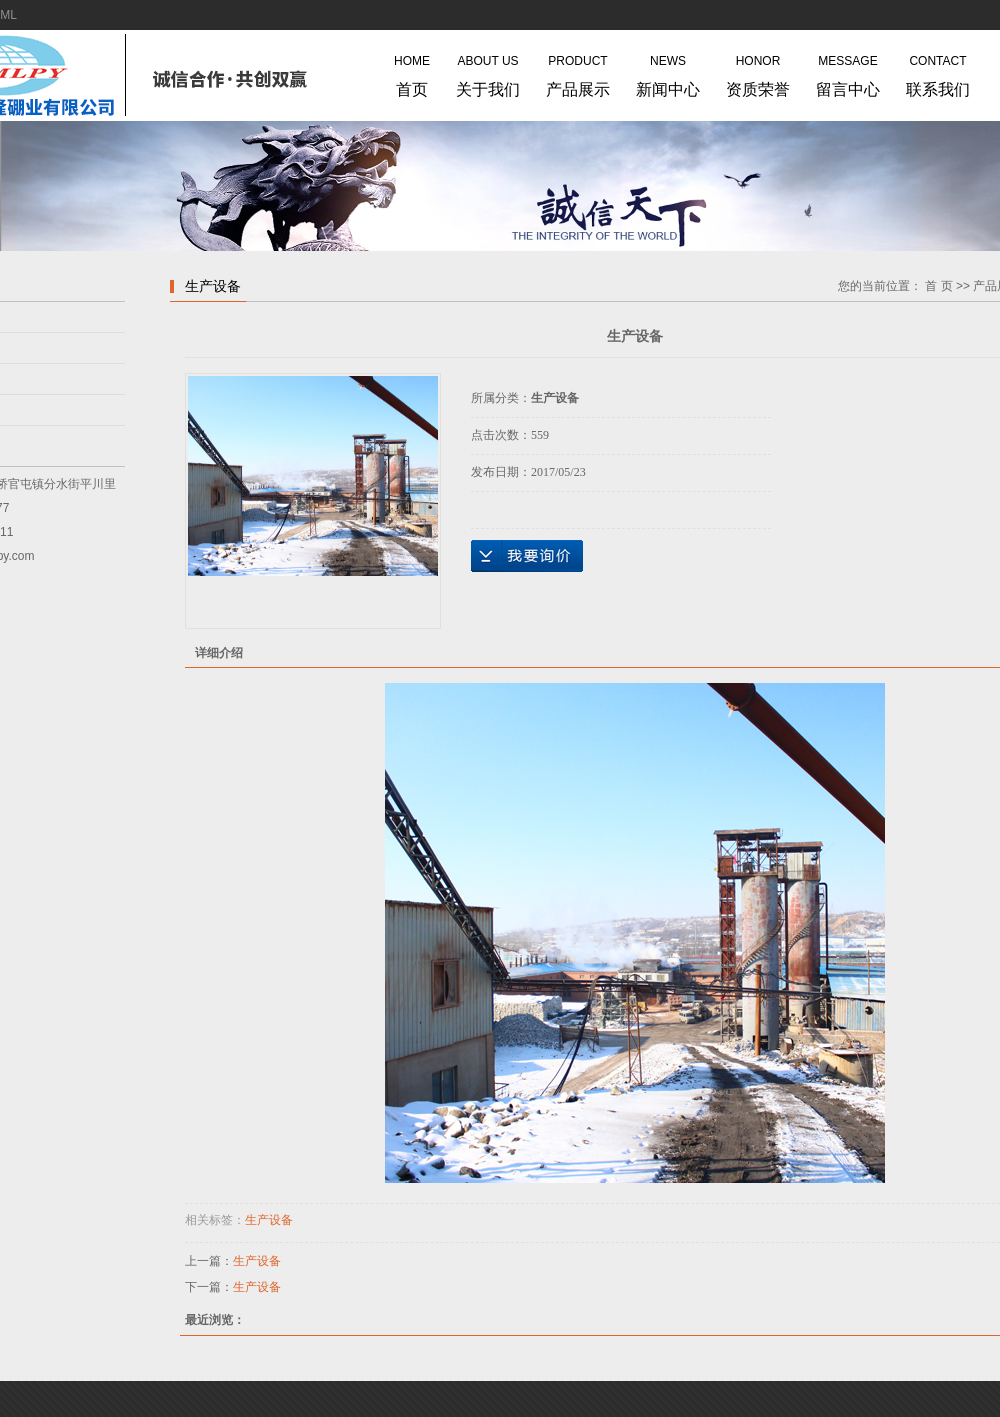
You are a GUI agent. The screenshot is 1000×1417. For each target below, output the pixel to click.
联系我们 (938, 72)
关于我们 (488, 72)
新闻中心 (668, 72)
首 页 (938, 286)
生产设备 (269, 1220)
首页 (412, 72)
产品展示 (578, 72)
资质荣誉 (758, 72)
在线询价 (527, 556)
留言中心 (848, 72)
